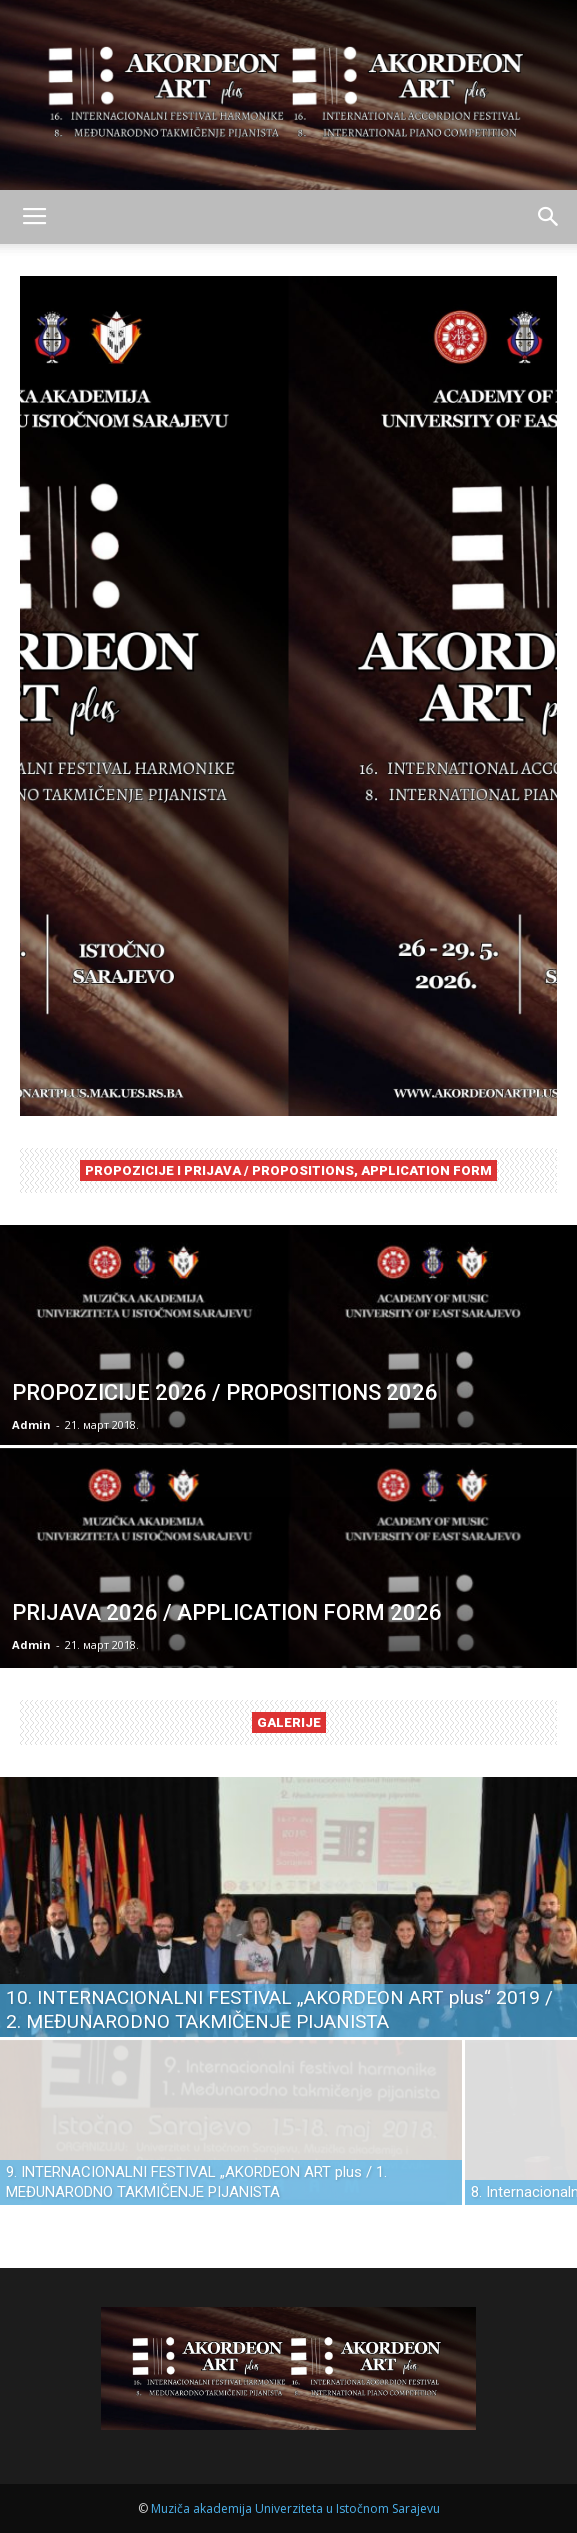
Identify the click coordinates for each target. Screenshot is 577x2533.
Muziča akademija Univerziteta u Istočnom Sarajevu (295, 2508)
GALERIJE (289, 1722)
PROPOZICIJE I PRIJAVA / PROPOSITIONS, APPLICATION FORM (288, 1170)
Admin (31, 1424)
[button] (549, 217)
